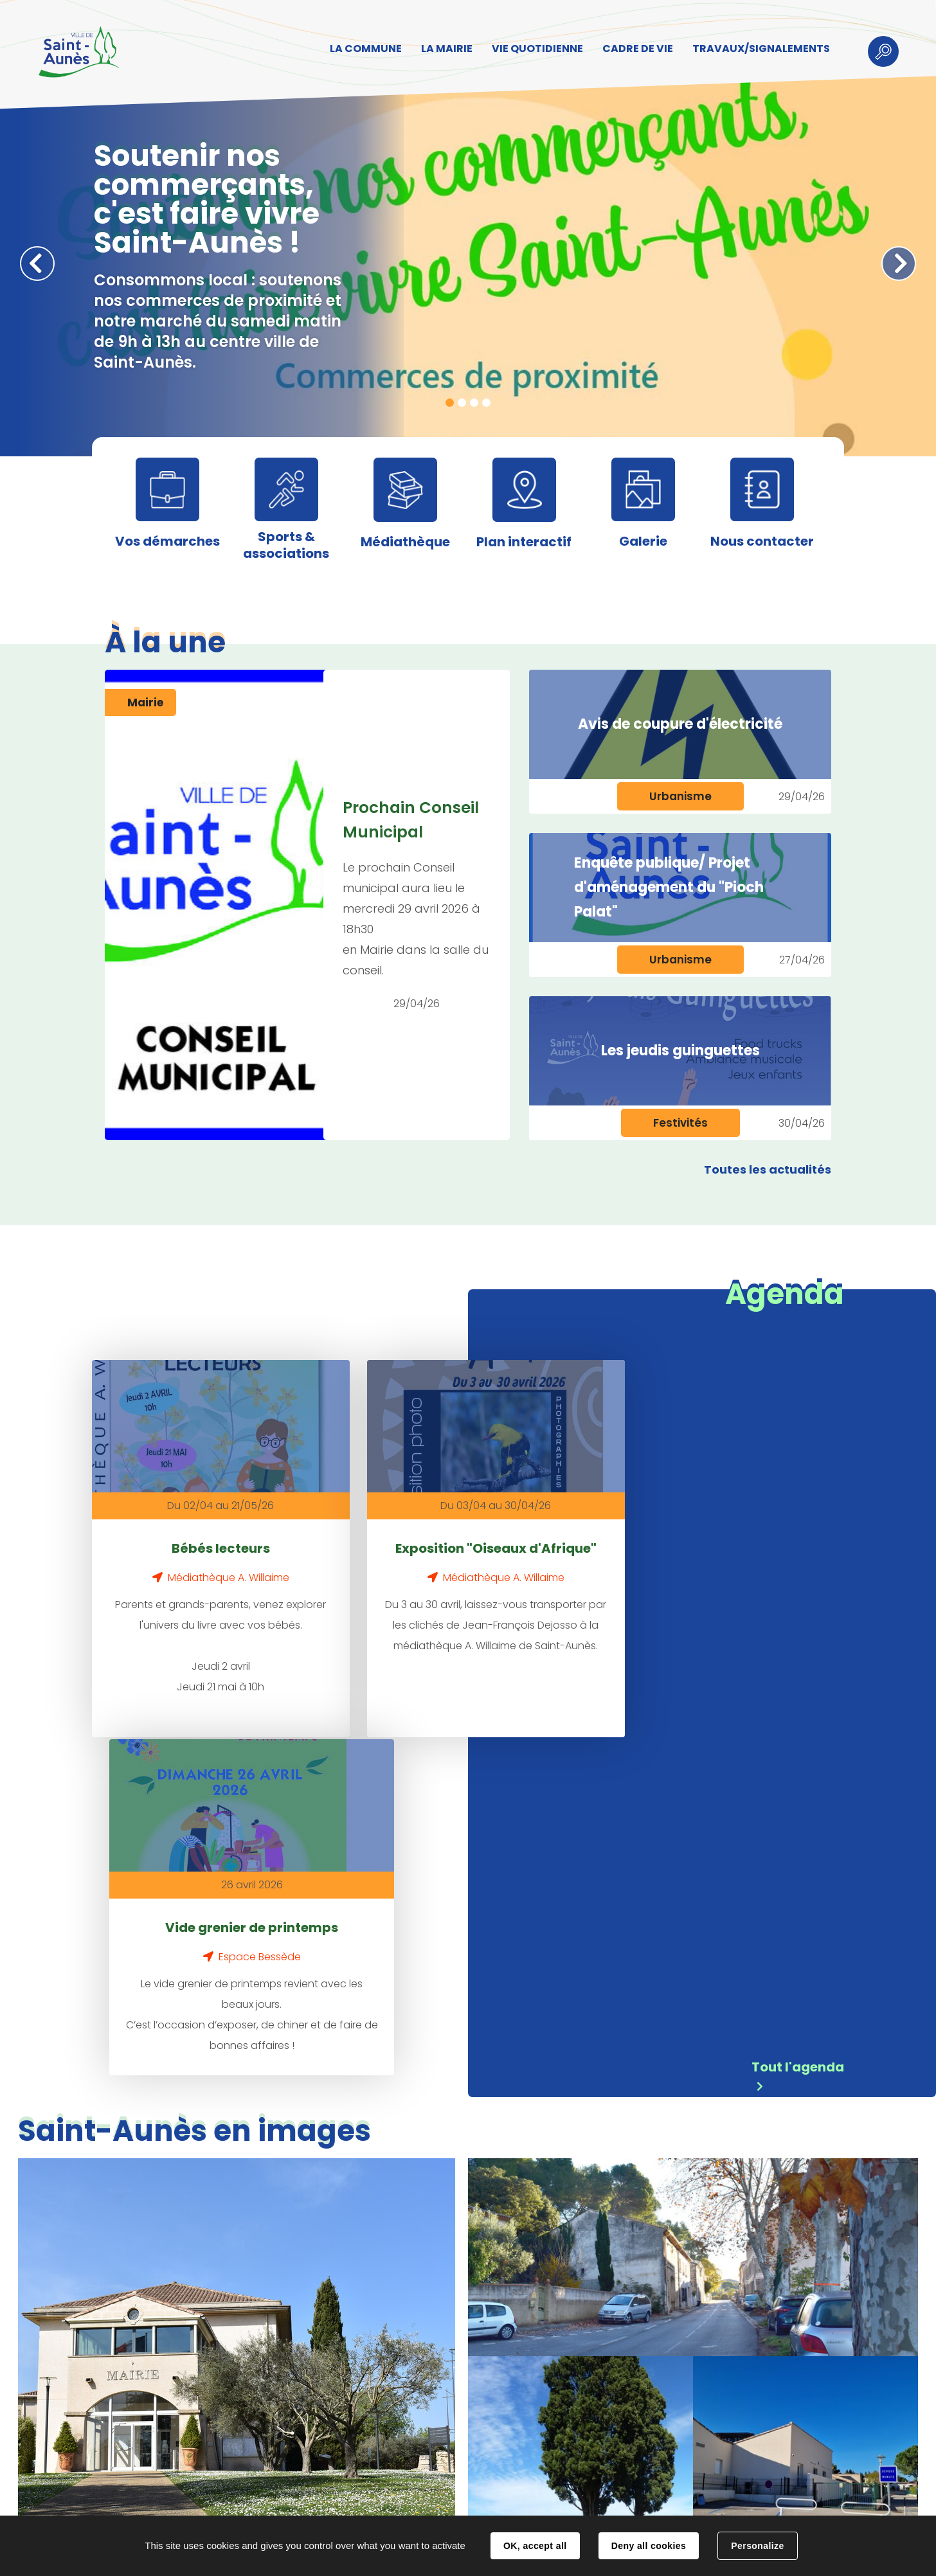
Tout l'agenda (798, 1724)
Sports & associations (286, 545)
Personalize (757, 2546)
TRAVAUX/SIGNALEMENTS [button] (757, 49)
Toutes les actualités (767, 1169)
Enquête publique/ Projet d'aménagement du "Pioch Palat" (669, 887)
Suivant (899, 263)
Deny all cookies (648, 2546)
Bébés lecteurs (190, 1525)
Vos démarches (167, 541)
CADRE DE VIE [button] (633, 49)
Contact (289, 2502)
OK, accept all (534, 2546)
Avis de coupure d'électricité (680, 724)
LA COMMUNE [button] (362, 49)
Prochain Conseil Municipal (411, 819)
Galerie (643, 541)
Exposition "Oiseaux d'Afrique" (403, 1537)
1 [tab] (450, 402)
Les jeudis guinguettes (680, 1050)
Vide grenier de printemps (617, 1537)
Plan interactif (524, 541)
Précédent (37, 263)
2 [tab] (462, 402)
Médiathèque (405, 541)
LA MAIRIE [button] (443, 49)
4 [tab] (486, 402)
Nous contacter (762, 541)
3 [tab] (474, 402)
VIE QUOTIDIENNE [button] (533, 49)
